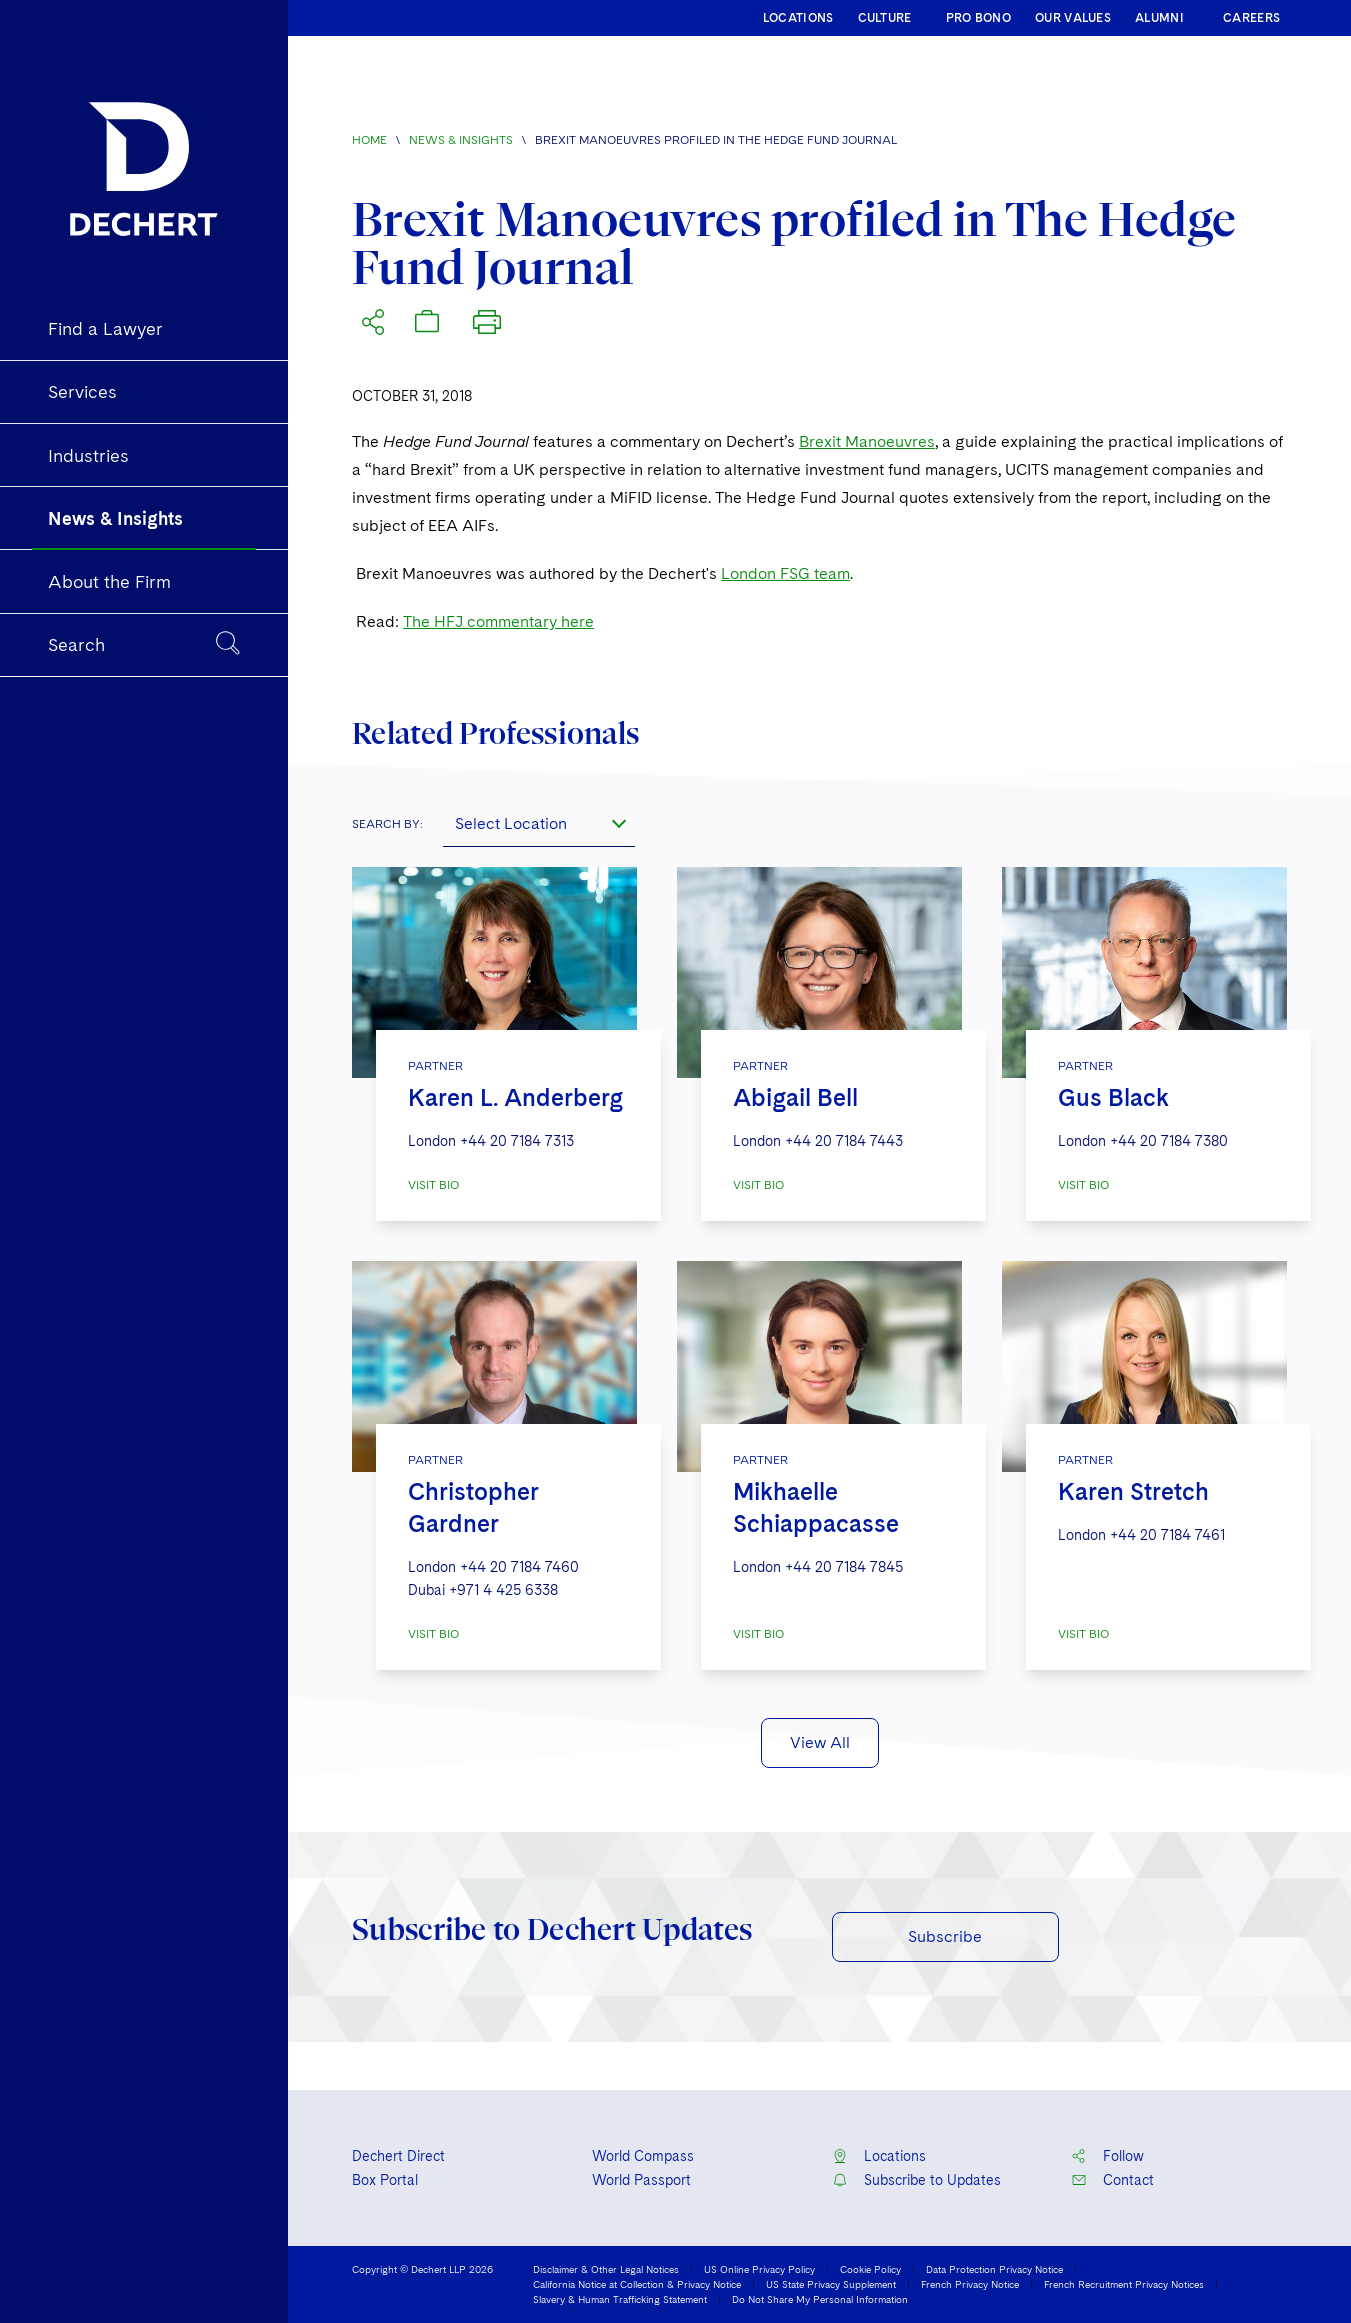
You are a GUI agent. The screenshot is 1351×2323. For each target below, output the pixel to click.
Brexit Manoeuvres (867, 441)
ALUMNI (1159, 18)
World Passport (641, 2180)
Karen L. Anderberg (515, 1097)
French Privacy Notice (970, 2284)
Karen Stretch (1133, 1491)
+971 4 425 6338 (503, 1590)
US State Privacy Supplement (831, 2284)
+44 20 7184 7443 (844, 1141)
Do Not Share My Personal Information (820, 2299)
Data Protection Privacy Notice (994, 2269)
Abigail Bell (795, 1097)
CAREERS (1251, 18)
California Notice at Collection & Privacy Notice (637, 2284)
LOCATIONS (798, 18)
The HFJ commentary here (498, 621)
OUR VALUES (1073, 18)
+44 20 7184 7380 (1169, 1141)
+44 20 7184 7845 (844, 1567)
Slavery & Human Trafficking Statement (620, 2299)
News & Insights (461, 140)
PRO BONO (978, 18)
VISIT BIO (433, 1185)
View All (820, 1742)
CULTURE (885, 18)
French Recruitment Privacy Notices (1124, 2284)
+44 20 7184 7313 (517, 1141)
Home (369, 140)
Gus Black (1113, 1097)
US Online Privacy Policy (759, 2269)
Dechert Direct (398, 2156)
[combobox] (539, 823)
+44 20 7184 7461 (1167, 1535)
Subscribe (945, 1936)
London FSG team (785, 573)
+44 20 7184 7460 (519, 1567)
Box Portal (385, 2180)
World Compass (643, 2156)
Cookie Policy (870, 2269)
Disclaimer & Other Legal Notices (606, 2269)
